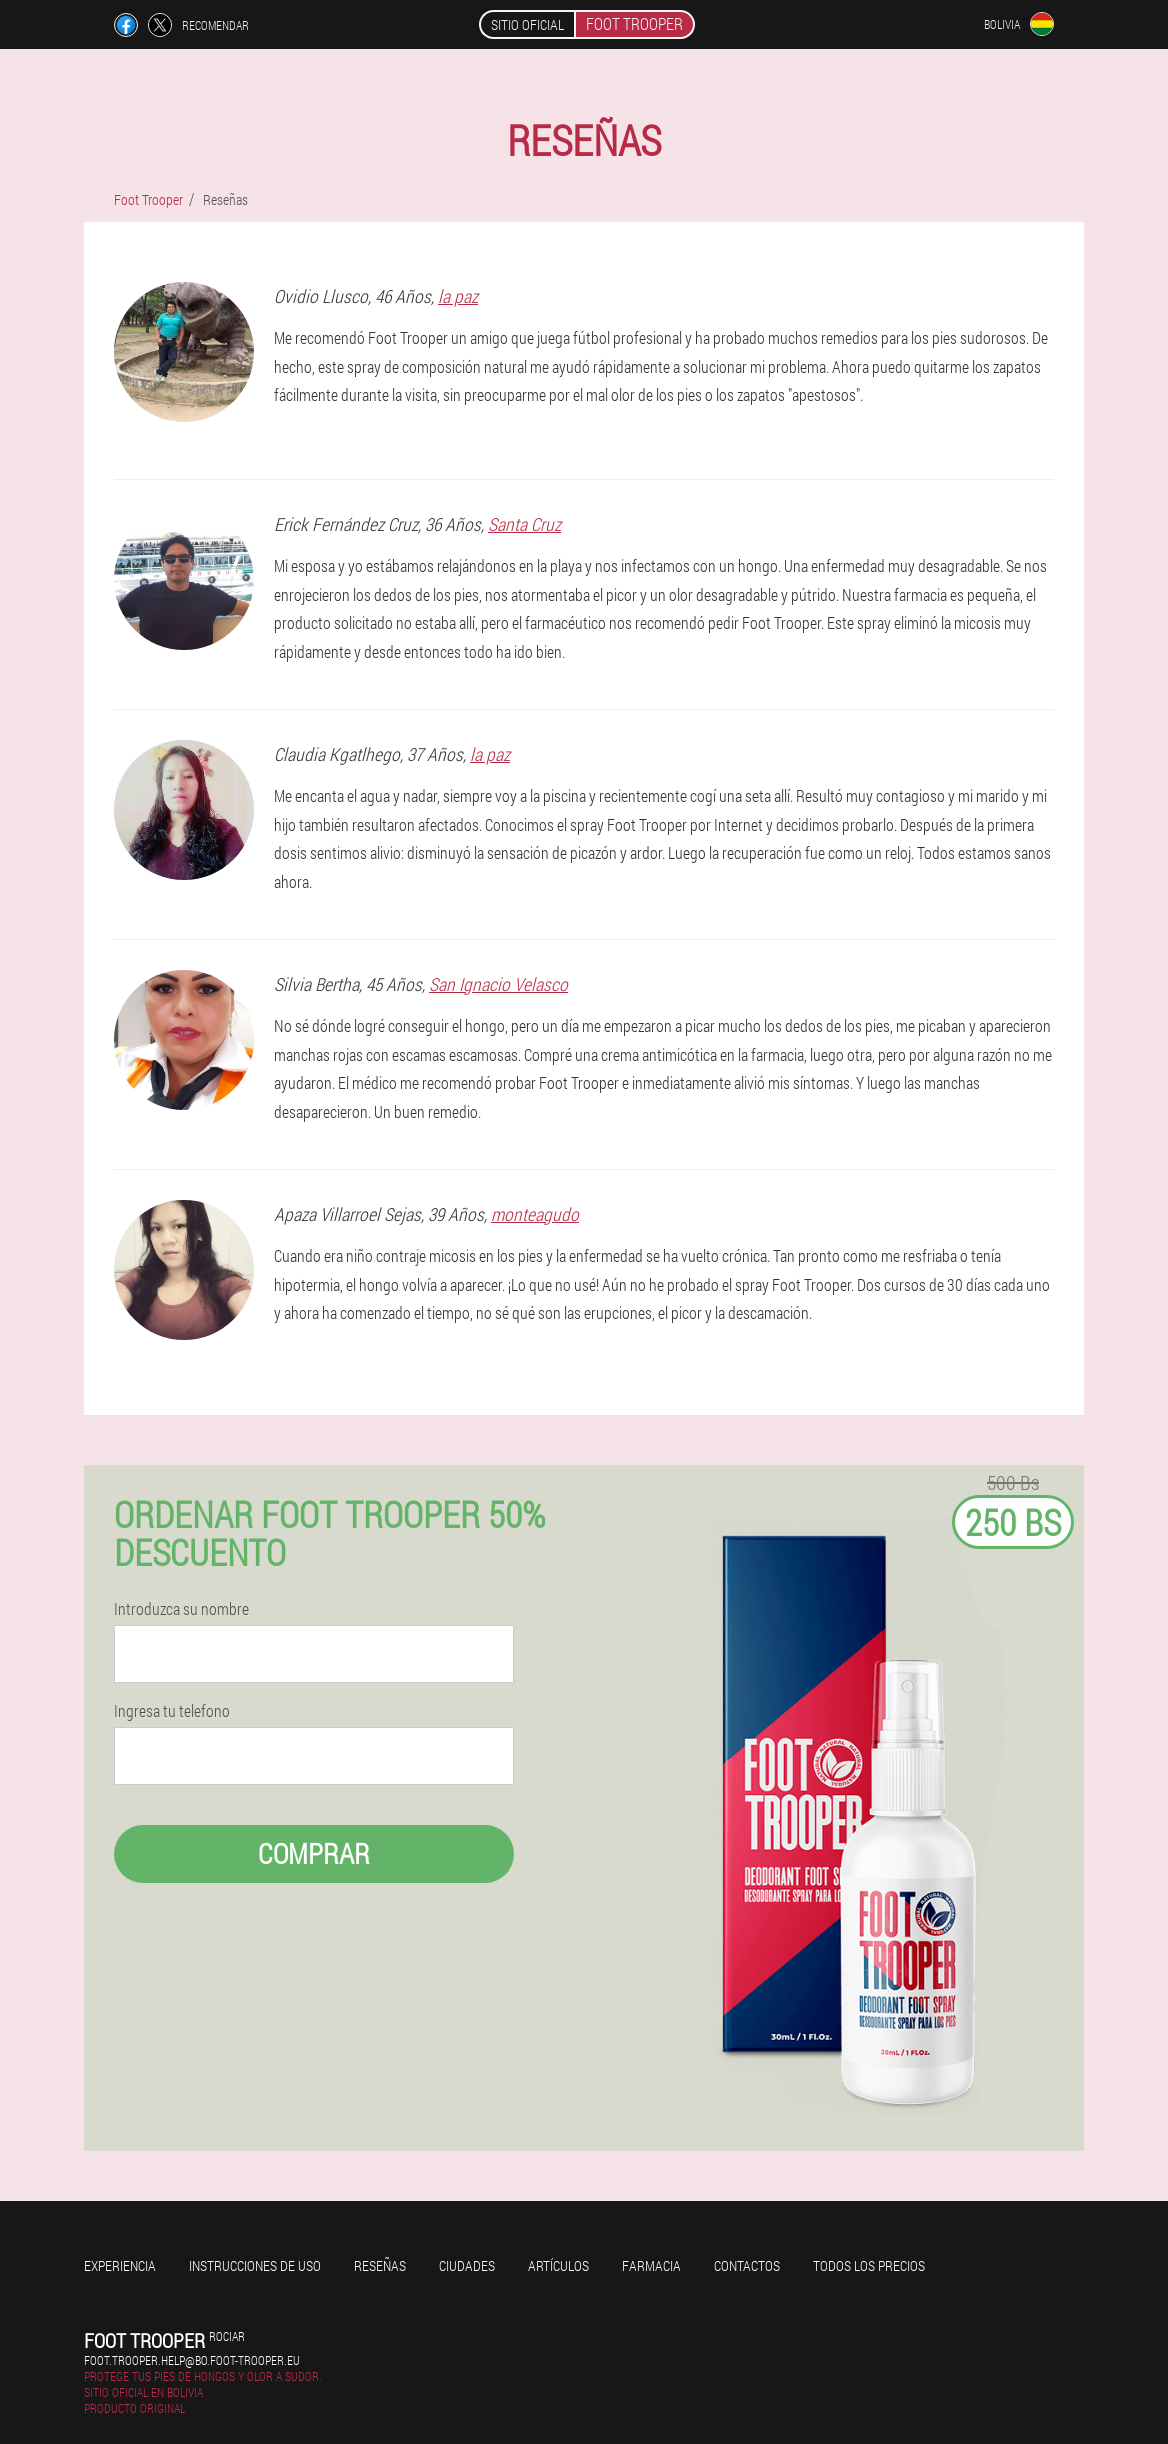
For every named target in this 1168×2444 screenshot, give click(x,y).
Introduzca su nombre (181, 1609)
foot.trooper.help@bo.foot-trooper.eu (192, 2360)
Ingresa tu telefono (172, 1711)
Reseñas (380, 2265)
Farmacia (651, 2265)
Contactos (747, 2265)
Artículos (558, 2265)
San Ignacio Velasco (498, 984)
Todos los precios (869, 2265)
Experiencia (120, 2265)
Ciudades (467, 2265)
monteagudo (535, 1214)
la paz (458, 296)
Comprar (314, 1853)
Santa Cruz (524, 524)
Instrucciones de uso (255, 2265)
